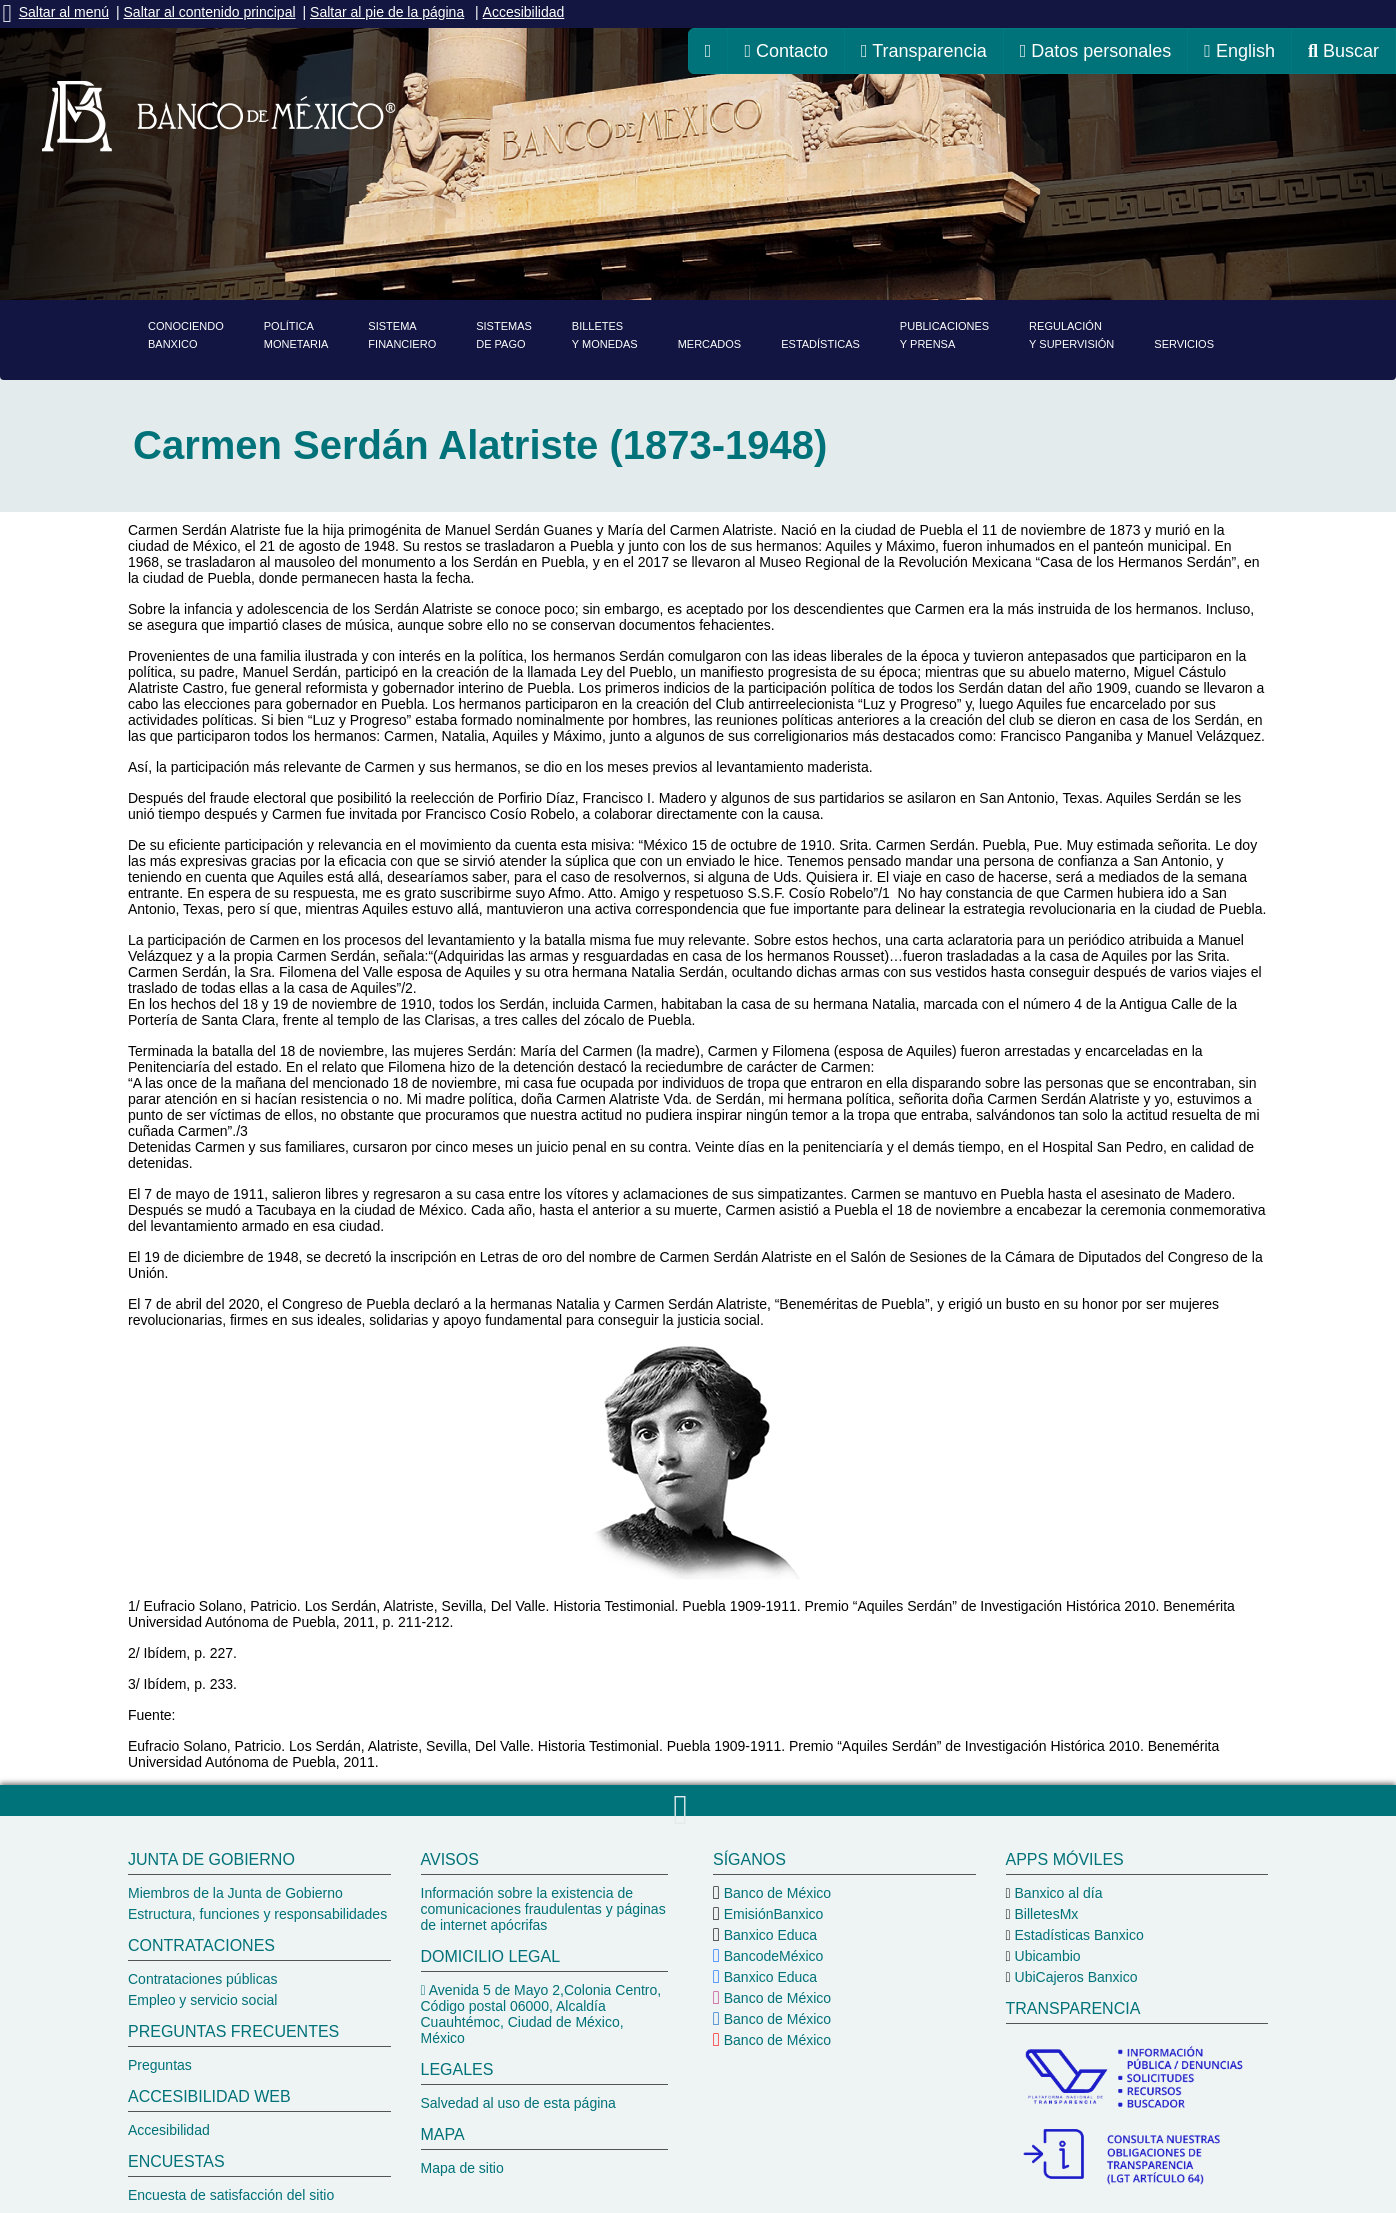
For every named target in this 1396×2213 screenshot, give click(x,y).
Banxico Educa (768, 1935)
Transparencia (924, 51)
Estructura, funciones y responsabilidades (257, 1914)
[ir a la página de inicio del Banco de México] (708, 51)
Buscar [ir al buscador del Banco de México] (1343, 51)
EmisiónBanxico (772, 1914)
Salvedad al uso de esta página (518, 2103)
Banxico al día (1057, 1893)
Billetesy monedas (605, 335)
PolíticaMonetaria (296, 335)
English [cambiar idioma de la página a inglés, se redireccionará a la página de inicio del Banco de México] (1239, 51)
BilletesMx (1045, 1914)
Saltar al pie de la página (387, 12)
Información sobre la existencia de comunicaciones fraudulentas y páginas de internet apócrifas (543, 1909)
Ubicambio (1046, 1956)
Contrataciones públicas (202, 1979)
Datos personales (1096, 51)
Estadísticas (820, 344)
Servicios (1184, 344)
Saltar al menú (64, 12)
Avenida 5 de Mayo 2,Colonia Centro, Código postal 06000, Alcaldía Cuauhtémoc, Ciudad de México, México (541, 2014)
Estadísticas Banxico (1077, 1935)
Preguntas (160, 2065)
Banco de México (775, 1893)
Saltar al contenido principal (210, 12)
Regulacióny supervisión (1071, 335)
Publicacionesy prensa (944, 335)
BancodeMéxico (772, 1956)
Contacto (786, 51)
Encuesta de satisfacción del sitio (231, 2195)
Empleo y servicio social (202, 2000)
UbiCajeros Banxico (1074, 1977)
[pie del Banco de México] (698, 2014)
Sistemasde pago (504, 335)
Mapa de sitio (462, 2168)
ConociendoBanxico (186, 335)
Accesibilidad (524, 12)
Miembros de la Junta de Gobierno (235, 1893)
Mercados (710, 344)
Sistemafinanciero (402, 335)
